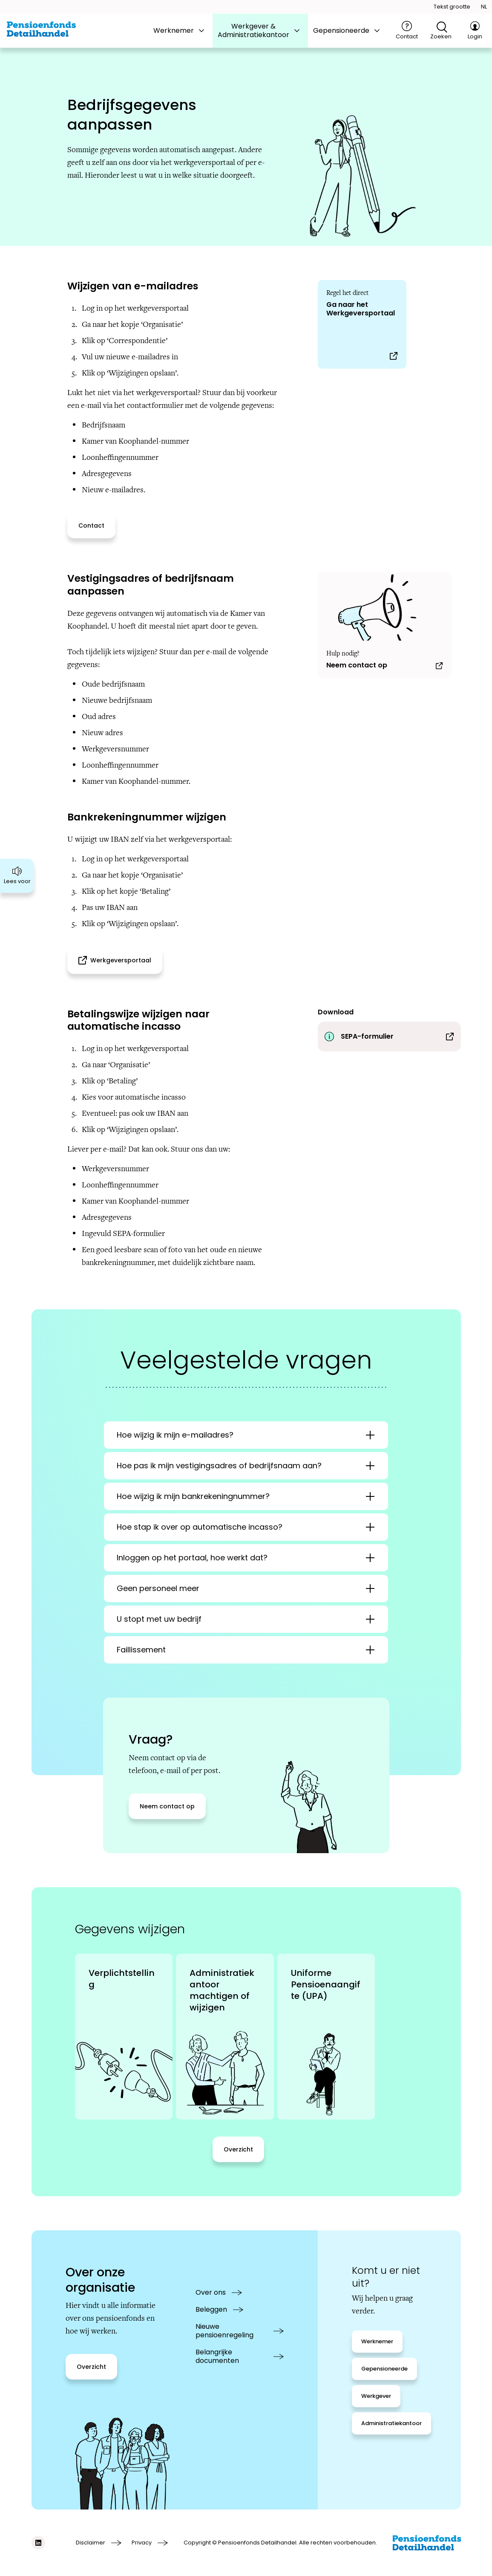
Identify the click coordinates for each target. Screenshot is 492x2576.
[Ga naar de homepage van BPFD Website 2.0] (41, 29)
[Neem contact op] (385, 625)
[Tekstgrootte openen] (452, 7)
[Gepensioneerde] (384, 2369)
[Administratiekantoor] (391, 2423)
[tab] (180, 31)
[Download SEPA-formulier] (389, 1036)
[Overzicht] (238, 2149)
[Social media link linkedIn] (38, 2543)
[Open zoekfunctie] (441, 31)
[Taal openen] (483, 7)
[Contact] (407, 31)
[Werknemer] (377, 2342)
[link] (124, 2037)
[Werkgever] (376, 2396)
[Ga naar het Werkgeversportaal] (362, 324)
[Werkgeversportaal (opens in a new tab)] (114, 960)
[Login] (475, 31)
